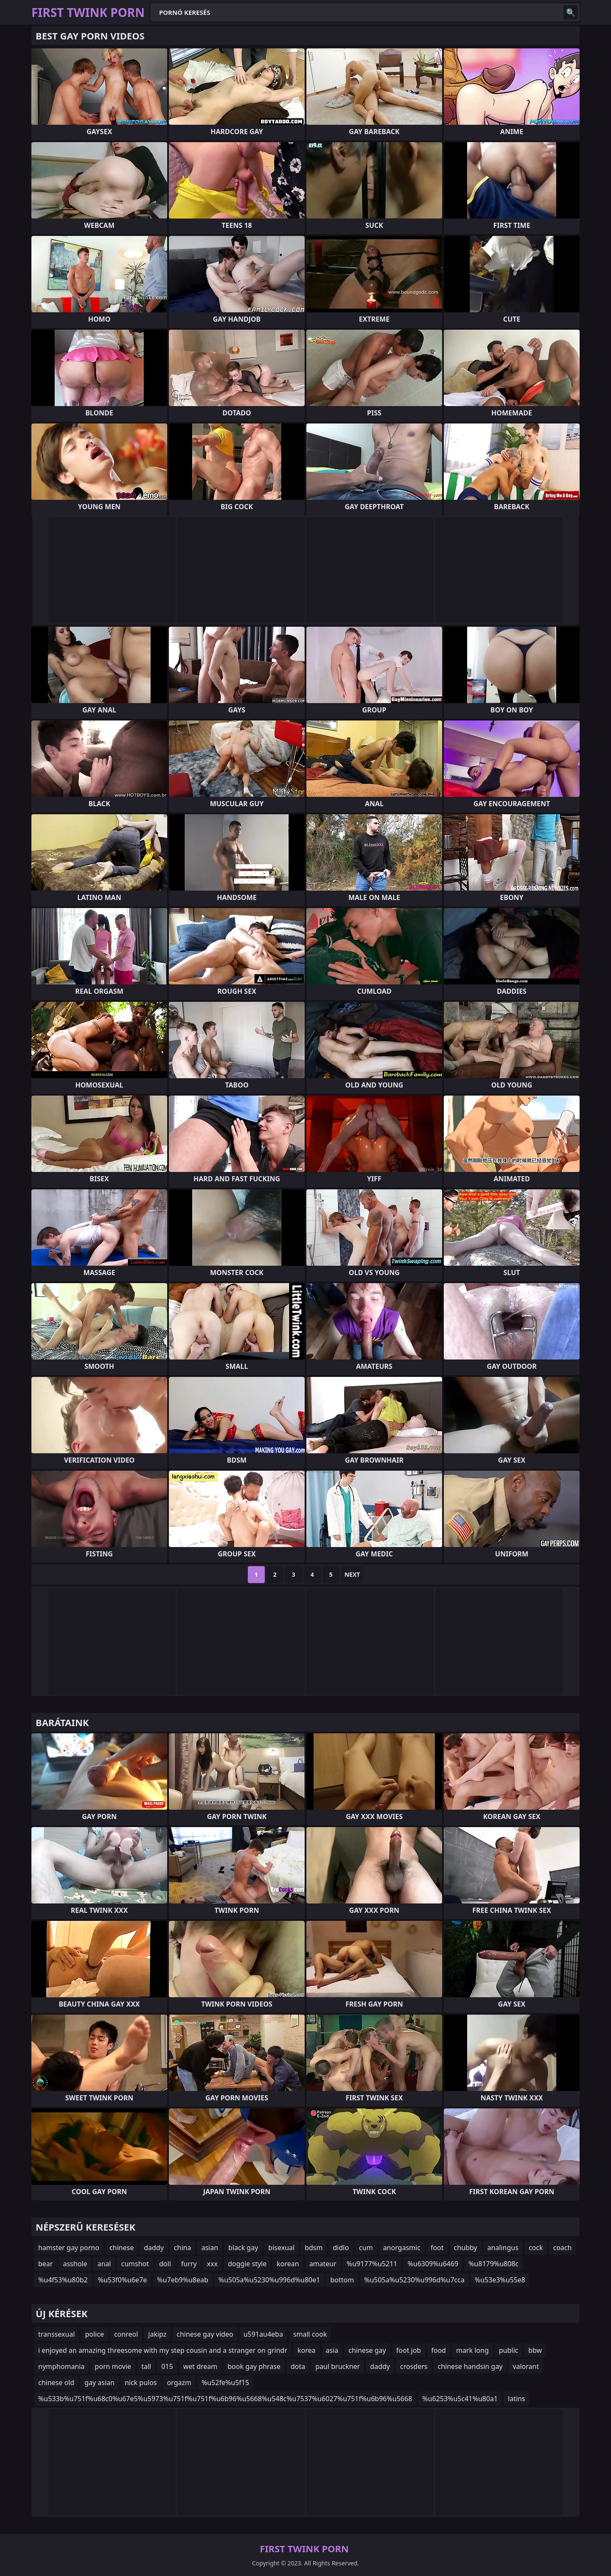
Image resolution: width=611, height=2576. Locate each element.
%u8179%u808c (493, 2263)
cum (366, 2247)
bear (45, 2263)
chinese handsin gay (469, 2366)
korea (306, 2350)
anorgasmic (401, 2247)
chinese (121, 2247)
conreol (126, 2334)
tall (146, 2366)
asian (209, 2247)
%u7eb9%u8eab (182, 2279)
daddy (154, 2247)
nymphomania (61, 2366)
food (438, 2350)
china (182, 2247)
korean (288, 2263)
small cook (310, 2334)
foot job (408, 2350)
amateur (322, 2263)
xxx (212, 2263)
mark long (472, 2350)
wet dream (200, 2366)
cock (536, 2247)
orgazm (179, 2382)
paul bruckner (337, 2366)
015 (167, 2366)
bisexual (281, 2247)
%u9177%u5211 (372, 2263)
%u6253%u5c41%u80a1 (460, 2398)
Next (352, 1574)
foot (437, 2247)
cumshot (135, 2263)
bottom (342, 2279)
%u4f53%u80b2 (63, 2279)
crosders (413, 2366)
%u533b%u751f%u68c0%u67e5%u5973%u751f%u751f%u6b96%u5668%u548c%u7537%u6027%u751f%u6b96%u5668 (225, 2398)
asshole (75, 2263)
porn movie (113, 2366)
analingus (503, 2247)
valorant (526, 2366)
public (509, 2350)
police (94, 2334)
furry (189, 2263)
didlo (341, 2247)
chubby (465, 2247)
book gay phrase (253, 2366)
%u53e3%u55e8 (500, 2279)
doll (165, 2263)
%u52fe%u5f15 (225, 2382)
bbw (535, 2350)
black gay (243, 2247)
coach (562, 2247)
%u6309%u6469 (432, 2263)
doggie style (247, 2263)
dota (298, 2366)
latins (516, 2398)
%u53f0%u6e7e (122, 2279)
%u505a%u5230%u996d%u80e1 (269, 2279)
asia (332, 2350)
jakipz (157, 2334)
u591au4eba (263, 2334)
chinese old (56, 2382)
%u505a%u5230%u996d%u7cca (414, 2279)
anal (104, 2263)
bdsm (313, 2247)
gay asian (99, 2382)
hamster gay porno (68, 2247)
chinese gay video (205, 2334)
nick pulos (141, 2382)
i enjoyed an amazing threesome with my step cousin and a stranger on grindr (162, 2350)
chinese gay (367, 2350)
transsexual (56, 2334)
